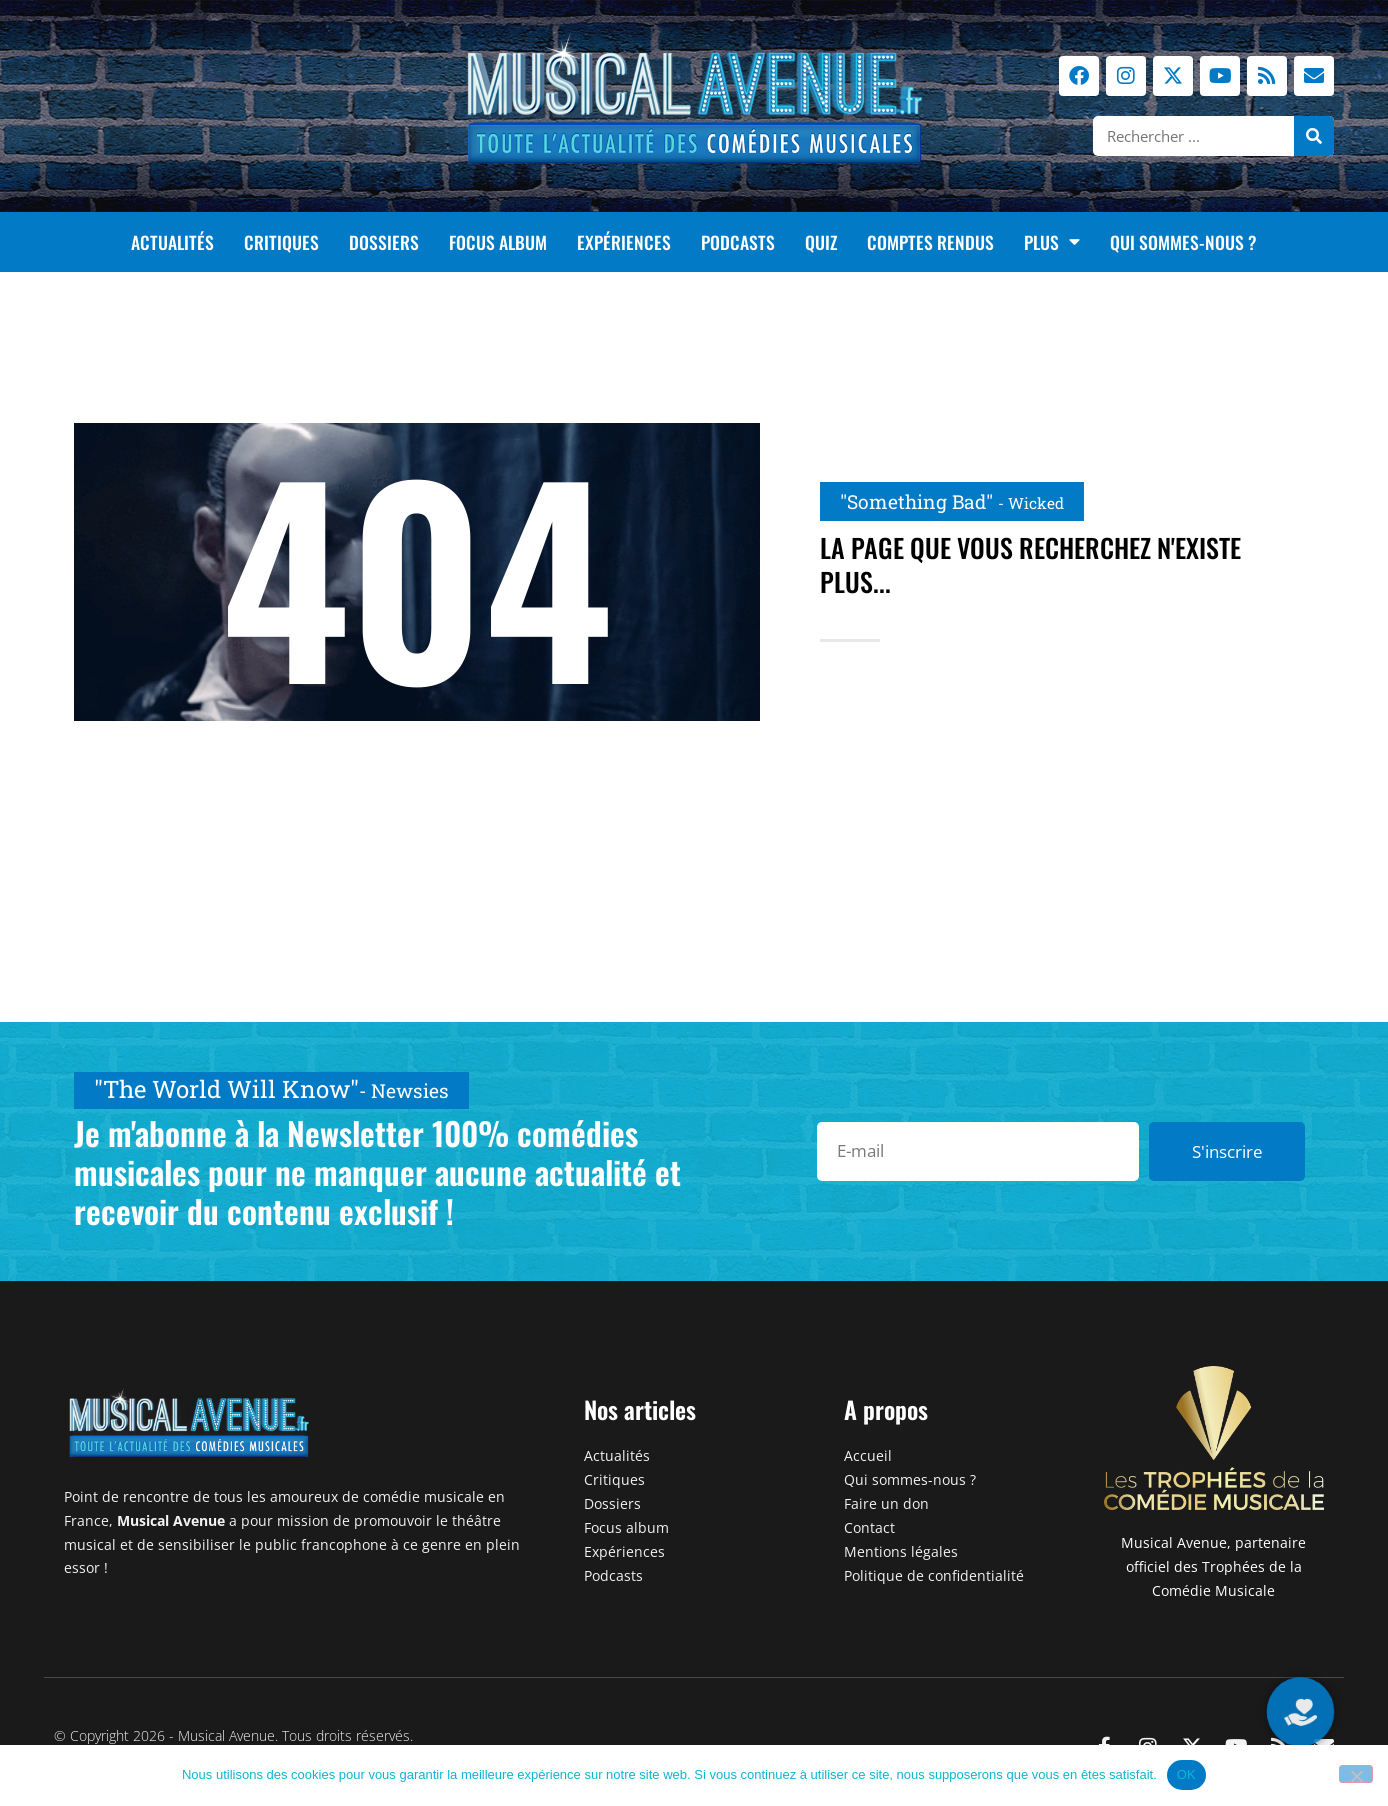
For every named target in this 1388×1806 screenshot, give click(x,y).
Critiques (281, 242)
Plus (1052, 242)
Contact (869, 1527)
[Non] (1356, 1774)
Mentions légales (901, 1551)
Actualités (172, 242)
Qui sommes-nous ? (1183, 242)
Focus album (498, 242)
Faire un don (886, 1503)
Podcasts (738, 242)
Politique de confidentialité (934, 1575)
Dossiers (384, 242)
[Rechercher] (1314, 136)
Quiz (821, 242)
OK (1186, 1774)
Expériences (624, 242)
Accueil (868, 1455)
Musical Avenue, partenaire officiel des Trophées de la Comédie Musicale (1213, 1566)
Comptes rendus (930, 242)
